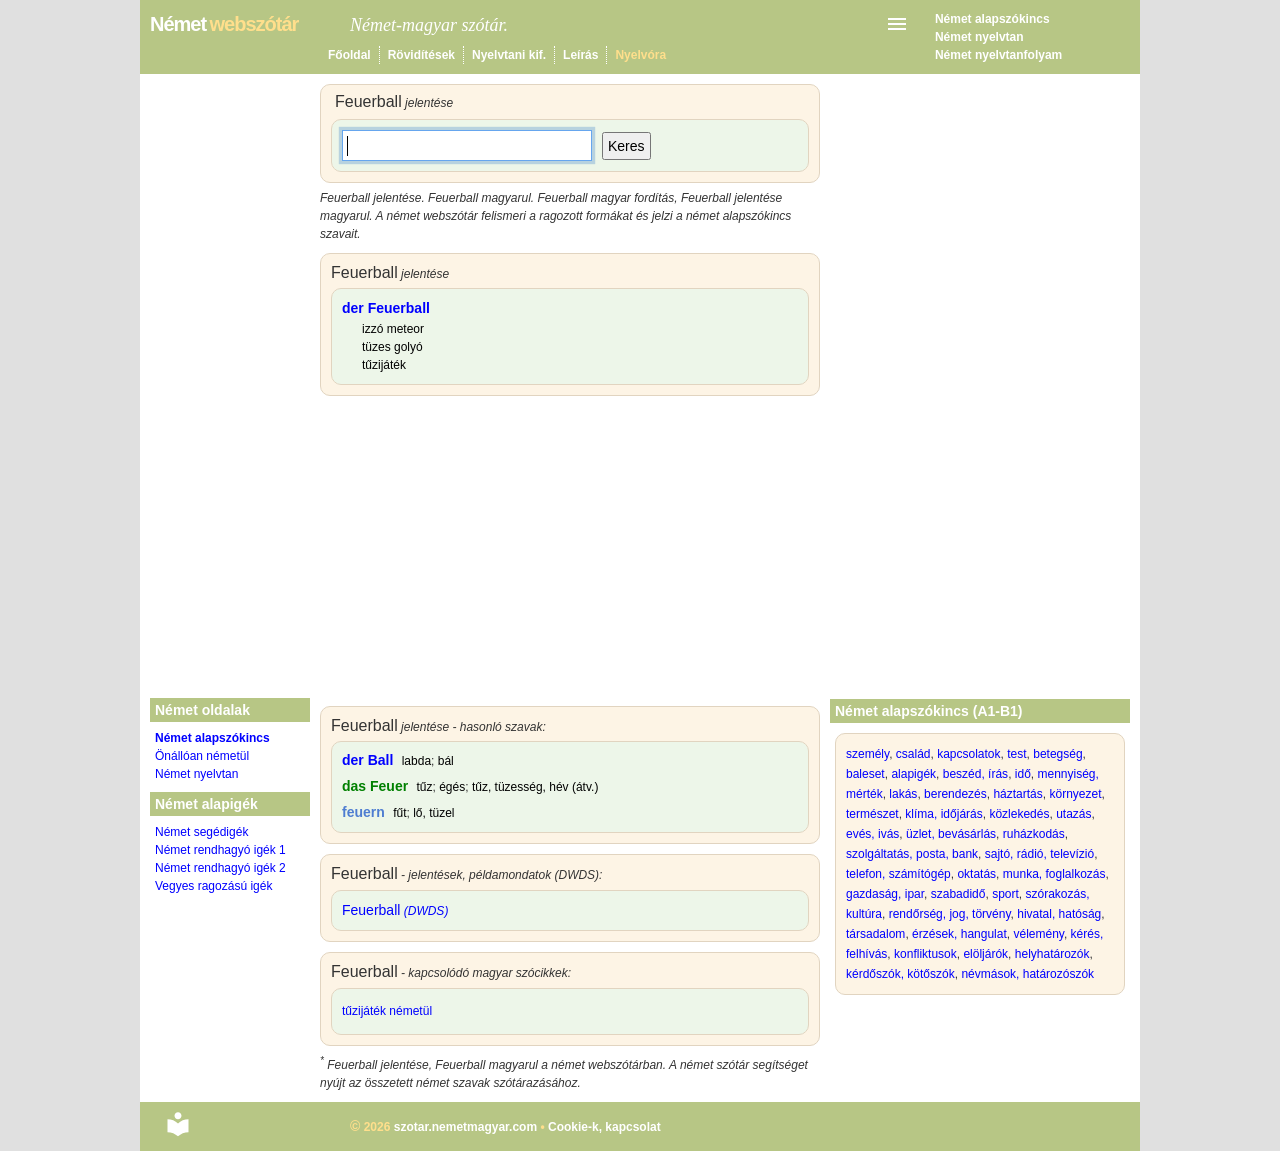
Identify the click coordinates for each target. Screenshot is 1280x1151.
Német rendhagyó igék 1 (220, 850)
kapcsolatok (968, 754)
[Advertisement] (570, 556)
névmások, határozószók (1027, 974)
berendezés (955, 794)
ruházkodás (1034, 834)
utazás (1073, 814)
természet (872, 814)
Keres (626, 146)
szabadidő (958, 894)
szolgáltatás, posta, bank (912, 854)
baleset (865, 774)
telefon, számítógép (898, 874)
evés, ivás (872, 834)
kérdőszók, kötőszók (900, 974)
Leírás (580, 55)
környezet (1075, 794)
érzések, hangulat (959, 934)
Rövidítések (421, 55)
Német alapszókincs (992, 19)
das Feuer (375, 786)
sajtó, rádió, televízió (1039, 854)
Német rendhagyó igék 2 (220, 868)
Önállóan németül (202, 756)
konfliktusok (925, 954)
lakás (903, 794)
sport (1005, 894)
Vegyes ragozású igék (213, 886)
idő (1023, 774)
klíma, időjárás (943, 814)
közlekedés (1019, 814)
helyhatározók (1052, 954)
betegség (1057, 754)
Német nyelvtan (979, 37)
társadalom (875, 934)
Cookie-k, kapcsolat (604, 1127)
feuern (363, 812)
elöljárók (985, 954)
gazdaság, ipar (885, 894)
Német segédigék (201, 832)
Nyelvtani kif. (509, 55)
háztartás (1017, 794)
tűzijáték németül (387, 1011)
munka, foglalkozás (1054, 874)
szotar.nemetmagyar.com (465, 1127)
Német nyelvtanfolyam (998, 55)
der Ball (367, 760)
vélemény (1038, 934)
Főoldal (349, 55)
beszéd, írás (975, 774)
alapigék (913, 774)
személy (867, 754)
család (913, 754)
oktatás (976, 874)
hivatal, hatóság (1059, 914)
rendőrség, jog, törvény (950, 914)
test (1016, 754)
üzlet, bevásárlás (951, 834)
